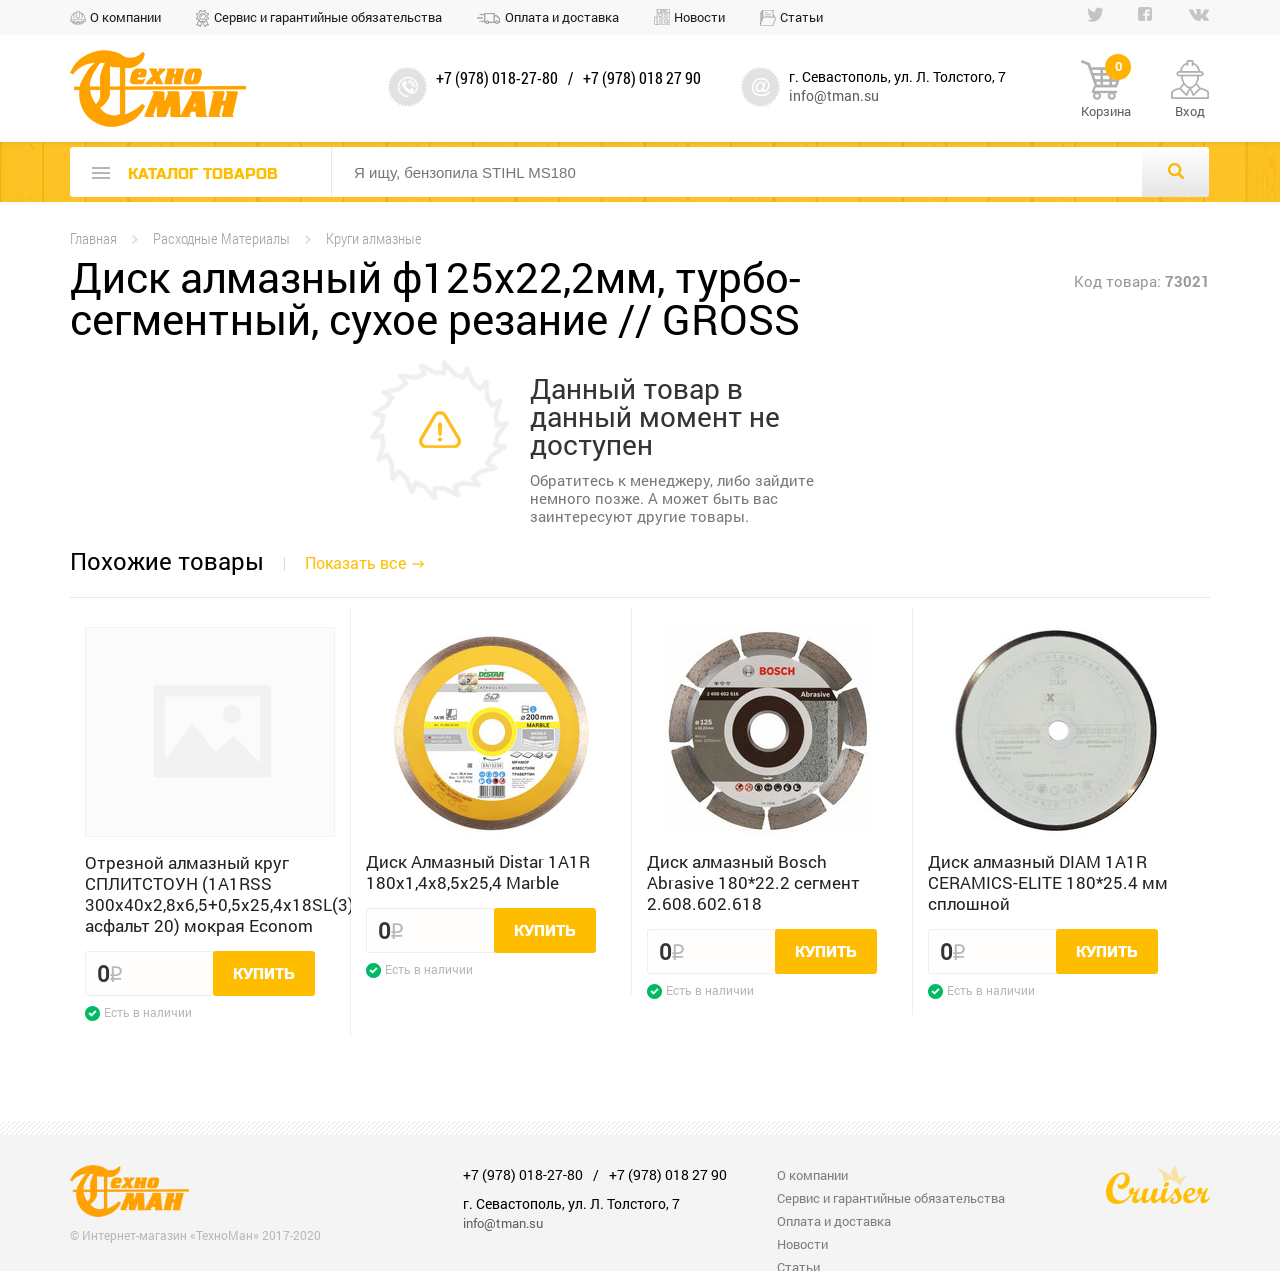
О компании (125, 17)
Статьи (801, 17)
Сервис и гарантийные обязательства (328, 17)
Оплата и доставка (562, 17)
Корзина (1106, 90)
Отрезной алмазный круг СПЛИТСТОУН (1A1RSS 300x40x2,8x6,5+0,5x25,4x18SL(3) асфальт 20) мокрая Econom (210, 894)
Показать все (355, 562)
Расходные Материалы (221, 238)
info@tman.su (834, 95)
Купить (264, 974)
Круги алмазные (374, 238)
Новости (699, 17)
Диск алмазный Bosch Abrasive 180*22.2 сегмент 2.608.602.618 (753, 882)
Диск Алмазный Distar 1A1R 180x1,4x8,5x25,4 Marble (478, 872)
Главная (93, 238)
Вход (1190, 111)
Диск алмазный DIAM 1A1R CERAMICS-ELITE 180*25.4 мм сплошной (1048, 882)
